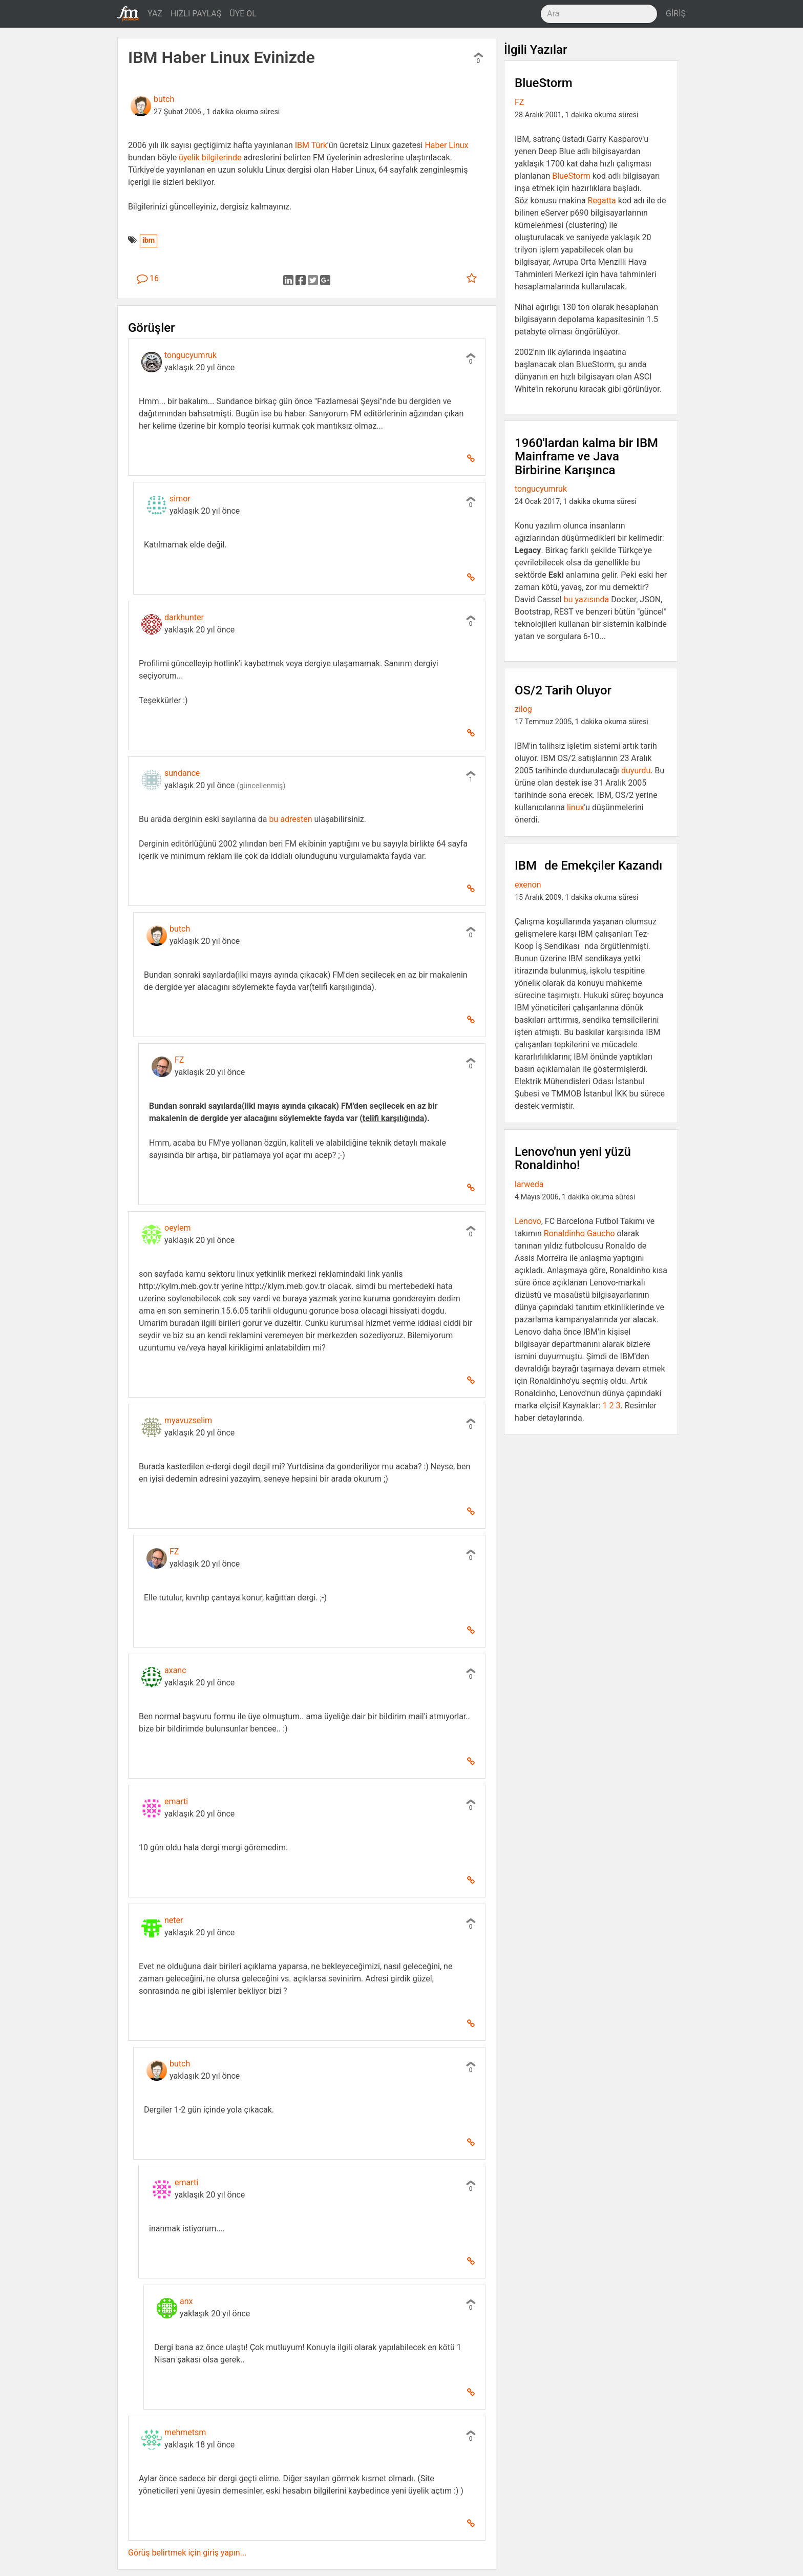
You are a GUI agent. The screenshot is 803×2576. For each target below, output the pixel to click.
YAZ (154, 13)
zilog (523, 709)
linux (575, 807)
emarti (176, 1801)
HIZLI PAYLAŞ (196, 13)
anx (186, 2301)
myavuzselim (188, 1420)
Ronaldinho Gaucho (579, 1233)
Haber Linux (446, 145)
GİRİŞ (676, 13)
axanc (175, 1670)
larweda (529, 1184)
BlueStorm (571, 176)
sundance (182, 773)
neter (173, 1920)
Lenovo (528, 1221)
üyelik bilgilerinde (210, 157)
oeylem (177, 1228)
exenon (528, 885)
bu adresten (290, 819)
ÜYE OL (243, 13)
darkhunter (184, 617)
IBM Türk (311, 145)
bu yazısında (586, 599)
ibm (148, 240)
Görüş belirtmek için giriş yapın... (187, 2553)
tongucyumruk (190, 355)
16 (148, 278)
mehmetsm (185, 2432)
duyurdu (635, 770)
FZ (179, 1060)
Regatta (602, 200)
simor (180, 498)
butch (164, 99)
